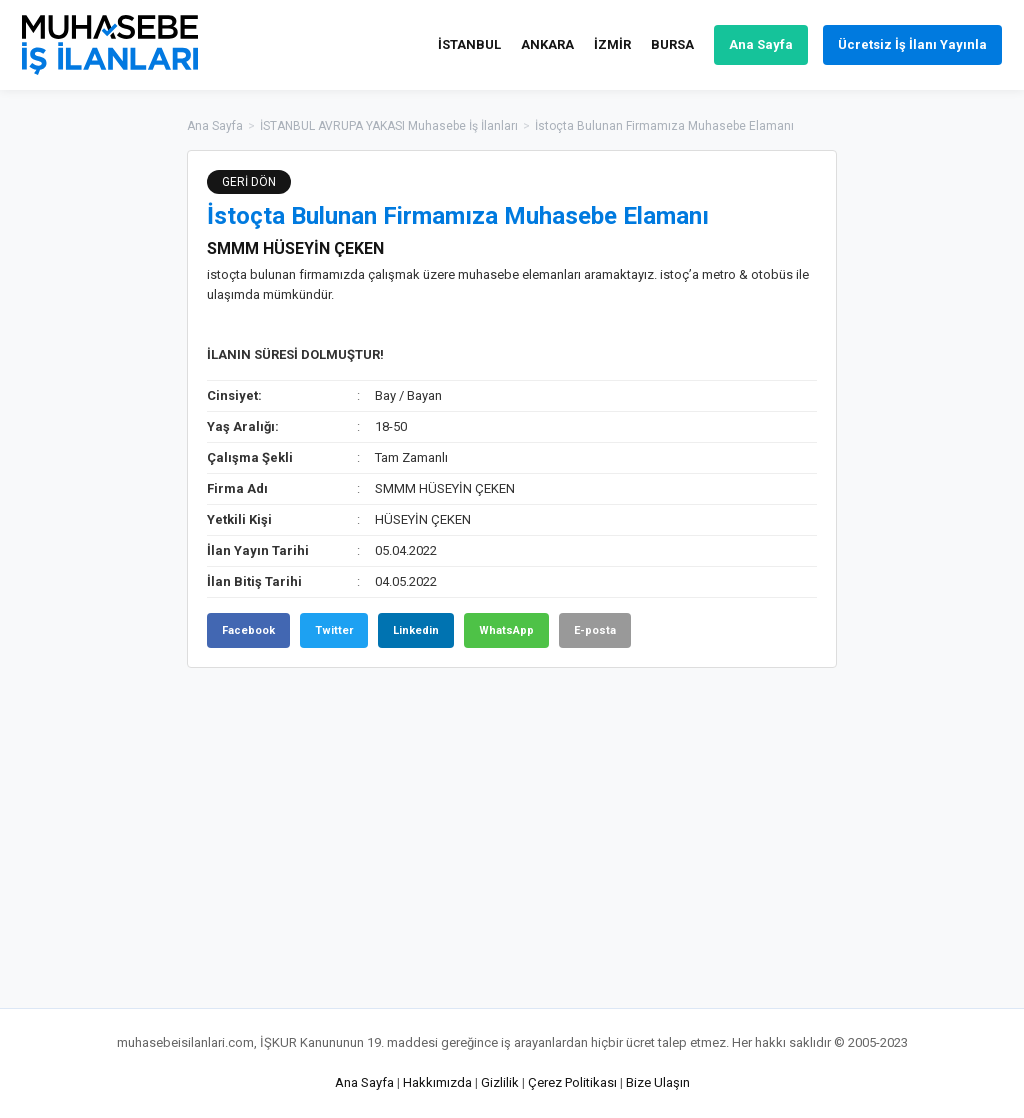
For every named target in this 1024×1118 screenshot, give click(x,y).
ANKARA (547, 44)
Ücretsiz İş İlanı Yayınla (912, 44)
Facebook (248, 630)
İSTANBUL (469, 44)
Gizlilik (500, 1082)
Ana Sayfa (761, 44)
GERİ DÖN (249, 182)
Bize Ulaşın (658, 1082)
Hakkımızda (437, 1082)
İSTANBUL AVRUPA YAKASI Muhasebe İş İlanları (389, 126)
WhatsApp (506, 630)
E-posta (595, 630)
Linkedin (416, 630)
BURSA (672, 44)
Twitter (334, 630)
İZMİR (612, 44)
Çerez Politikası (572, 1082)
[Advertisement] (937, 450)
